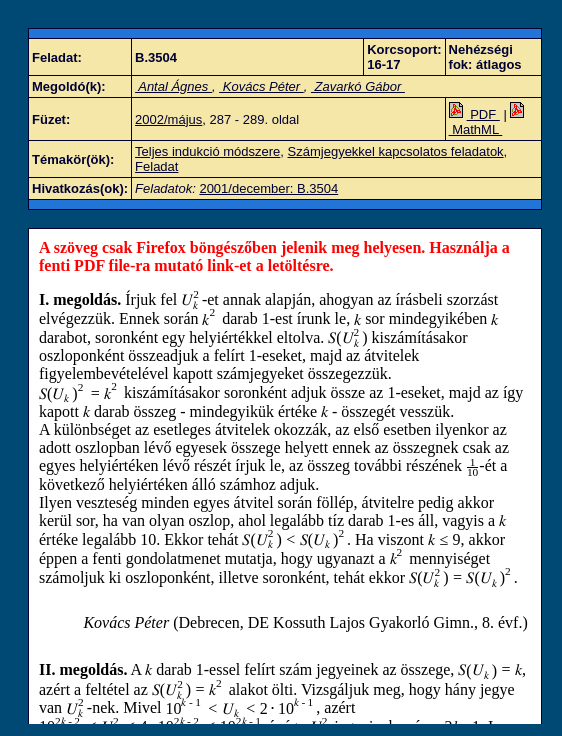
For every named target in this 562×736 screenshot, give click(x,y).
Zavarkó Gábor (358, 86)
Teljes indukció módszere (207, 151)
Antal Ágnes (173, 86)
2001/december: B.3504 (268, 188)
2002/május (168, 119)
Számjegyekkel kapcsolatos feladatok (396, 151)
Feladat (156, 166)
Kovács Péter (261, 86)
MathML (489, 122)
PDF (474, 114)
